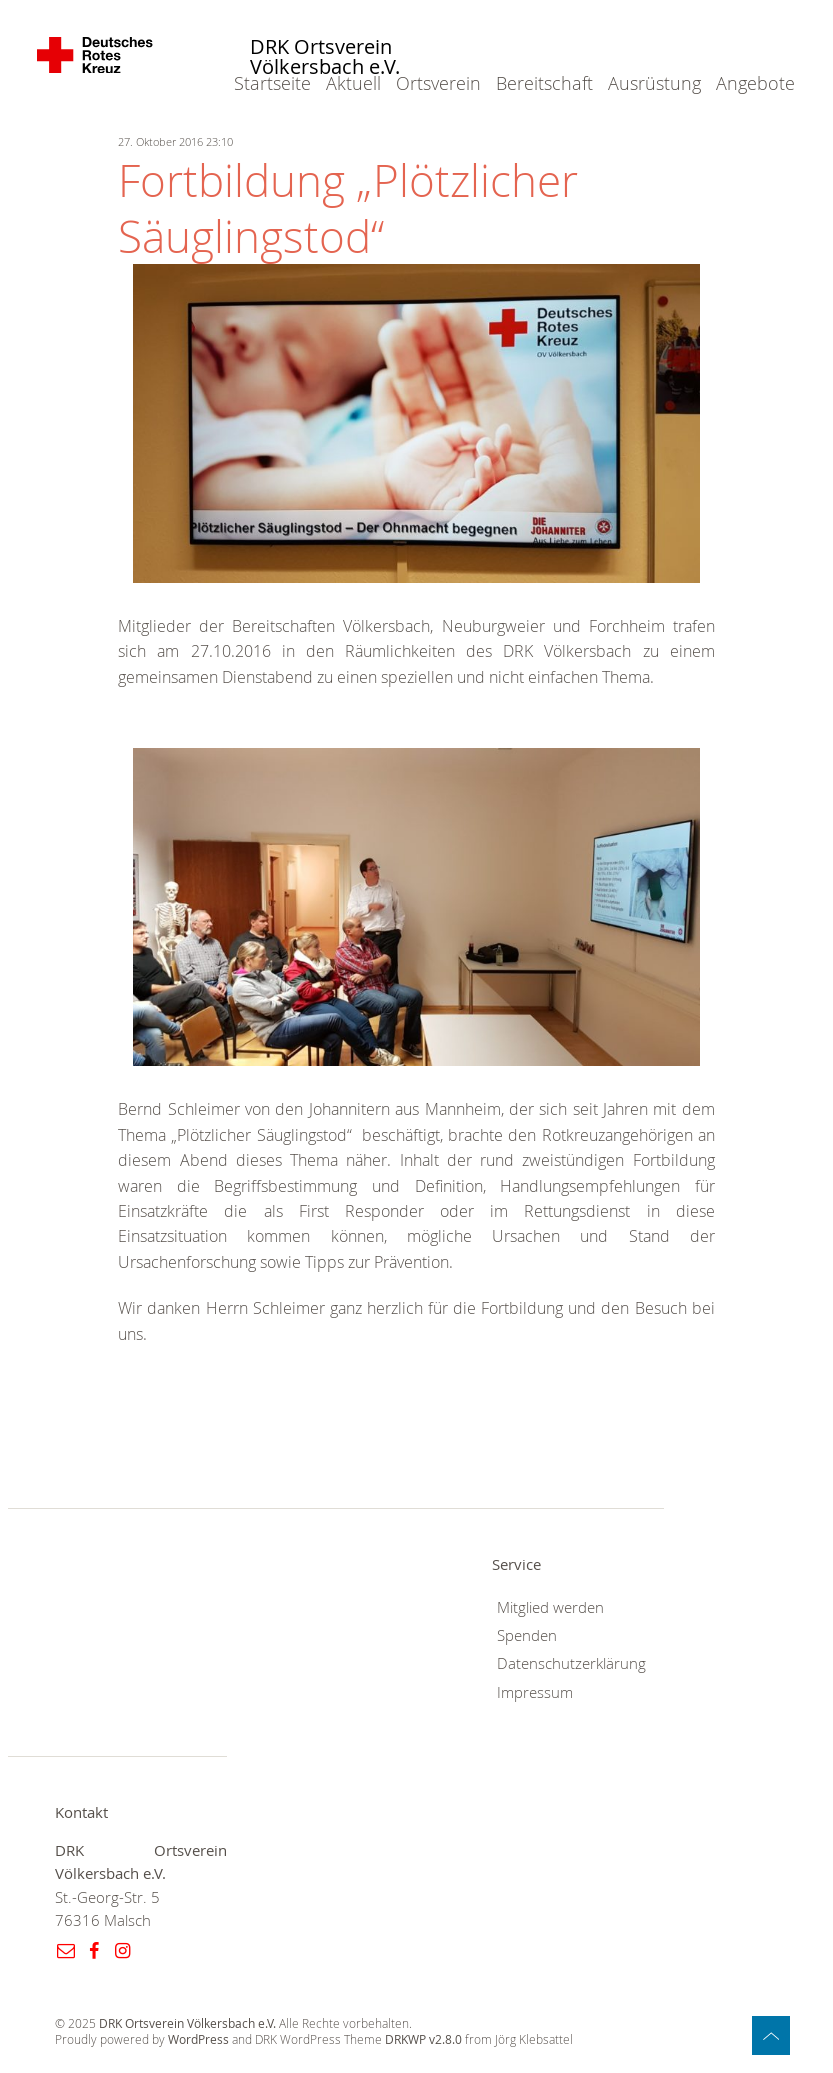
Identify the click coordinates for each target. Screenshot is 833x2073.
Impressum (535, 1692)
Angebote (755, 83)
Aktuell (353, 83)
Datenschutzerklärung (571, 1663)
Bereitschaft (544, 83)
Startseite (272, 83)
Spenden (527, 1635)
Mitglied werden (550, 1607)
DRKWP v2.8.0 (423, 2039)
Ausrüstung (654, 83)
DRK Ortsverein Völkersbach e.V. (325, 57)
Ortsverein (438, 83)
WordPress (198, 2039)
